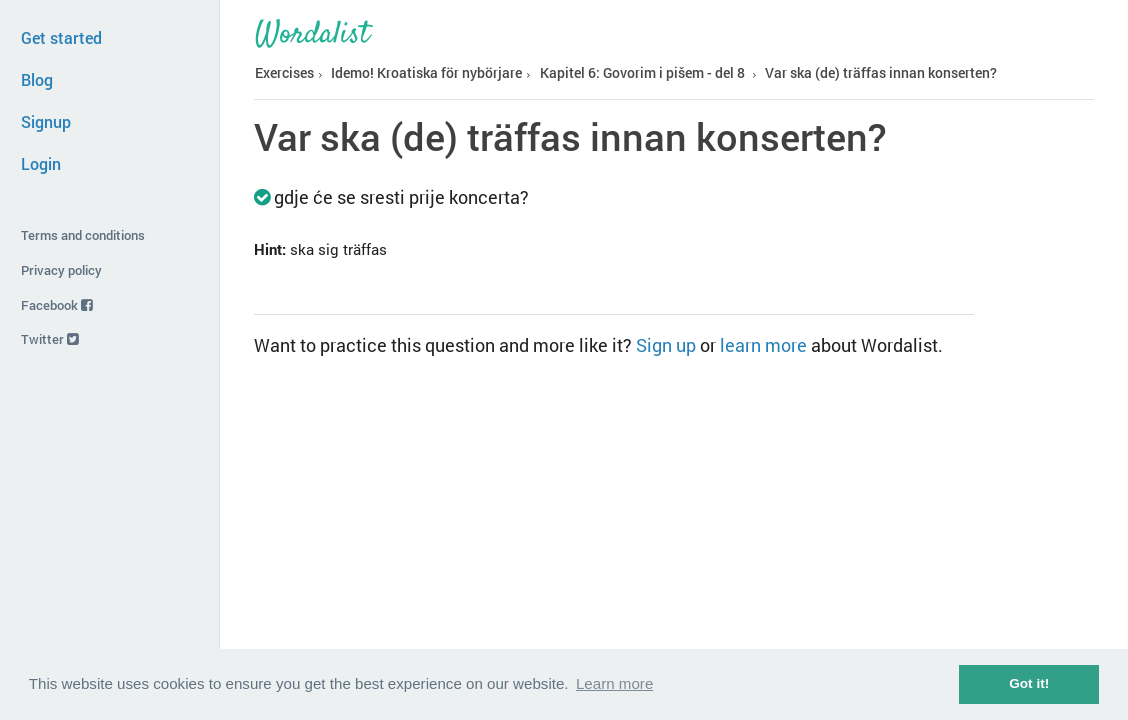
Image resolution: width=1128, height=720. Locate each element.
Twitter (50, 339)
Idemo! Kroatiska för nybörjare (426, 73)
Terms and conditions (83, 235)
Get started (61, 37)
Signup (46, 121)
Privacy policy (61, 270)
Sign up (666, 345)
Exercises (284, 73)
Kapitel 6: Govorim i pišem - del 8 (642, 73)
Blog (37, 79)
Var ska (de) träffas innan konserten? (881, 73)
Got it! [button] (1029, 683)
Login (41, 163)
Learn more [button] (614, 683)
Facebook (57, 305)
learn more (763, 345)
